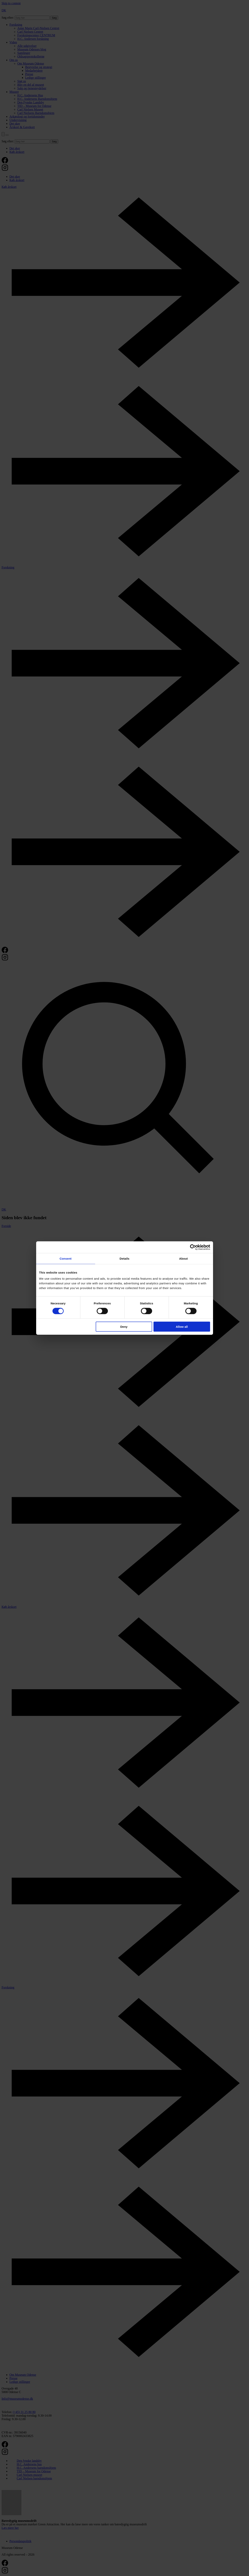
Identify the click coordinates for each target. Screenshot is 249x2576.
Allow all (182, 1326)
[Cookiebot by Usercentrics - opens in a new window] (193, 1247)
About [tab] (183, 1258)
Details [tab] (125, 1258)
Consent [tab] (66, 1258)
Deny (124, 1326)
